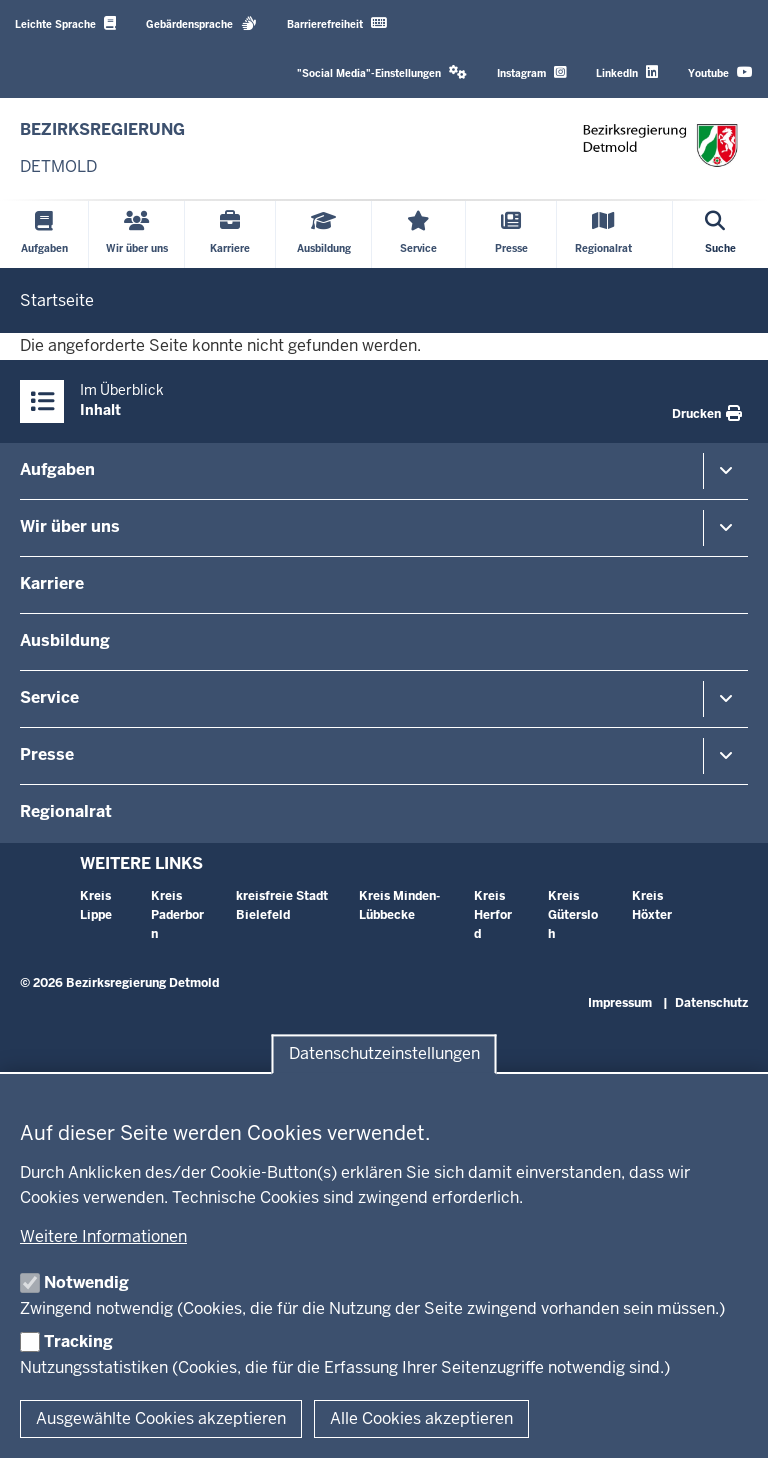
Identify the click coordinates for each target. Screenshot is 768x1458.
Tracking (78, 1341)
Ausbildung (65, 640)
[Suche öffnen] (720, 234)
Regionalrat (66, 811)
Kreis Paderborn (177, 915)
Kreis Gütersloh (573, 915)
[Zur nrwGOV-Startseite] (102, 148)
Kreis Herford (493, 915)
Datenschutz (711, 1003)
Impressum (620, 1003)
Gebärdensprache (201, 23)
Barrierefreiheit (337, 23)
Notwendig (86, 1282)
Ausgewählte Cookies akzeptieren (161, 1418)
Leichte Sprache (65, 23)
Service (49, 697)
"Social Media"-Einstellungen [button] (382, 72)
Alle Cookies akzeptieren (421, 1418)
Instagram (531, 72)
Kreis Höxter (652, 905)
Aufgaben (57, 469)
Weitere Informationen (103, 1236)
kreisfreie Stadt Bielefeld (282, 905)
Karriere (52, 583)
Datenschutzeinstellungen (384, 1054)
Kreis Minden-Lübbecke (399, 905)
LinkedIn (627, 72)
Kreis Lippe (96, 905)
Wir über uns (70, 526)
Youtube (720, 72)
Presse (47, 754)
